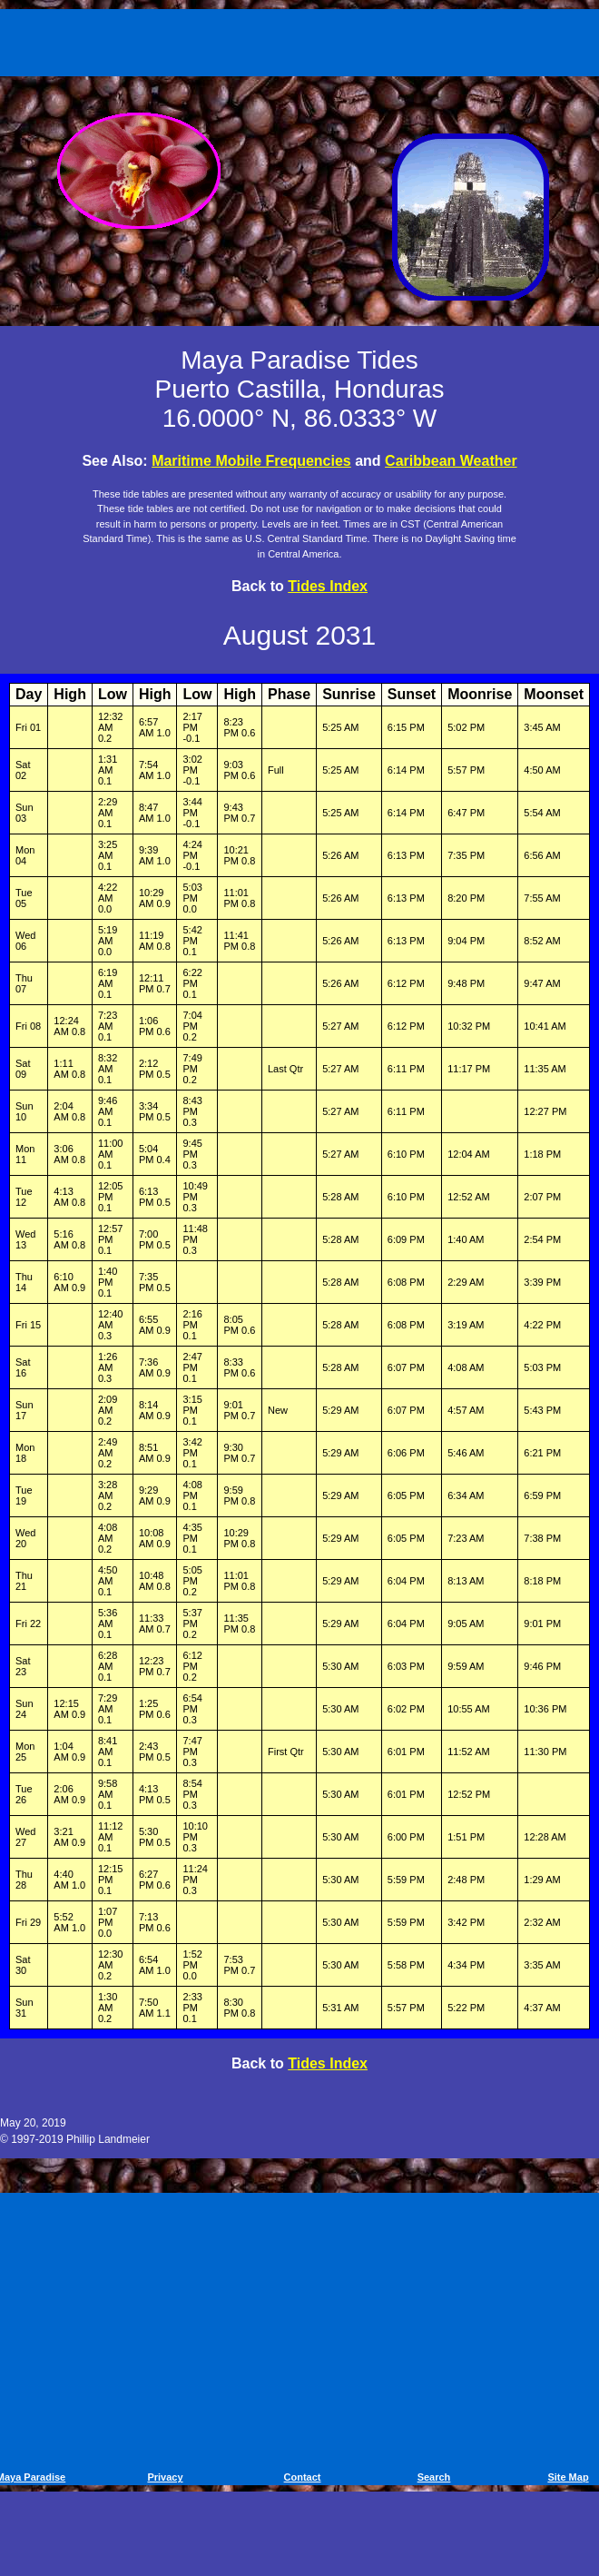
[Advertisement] (303, 39)
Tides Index (328, 586)
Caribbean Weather (451, 461)
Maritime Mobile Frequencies (251, 461)
